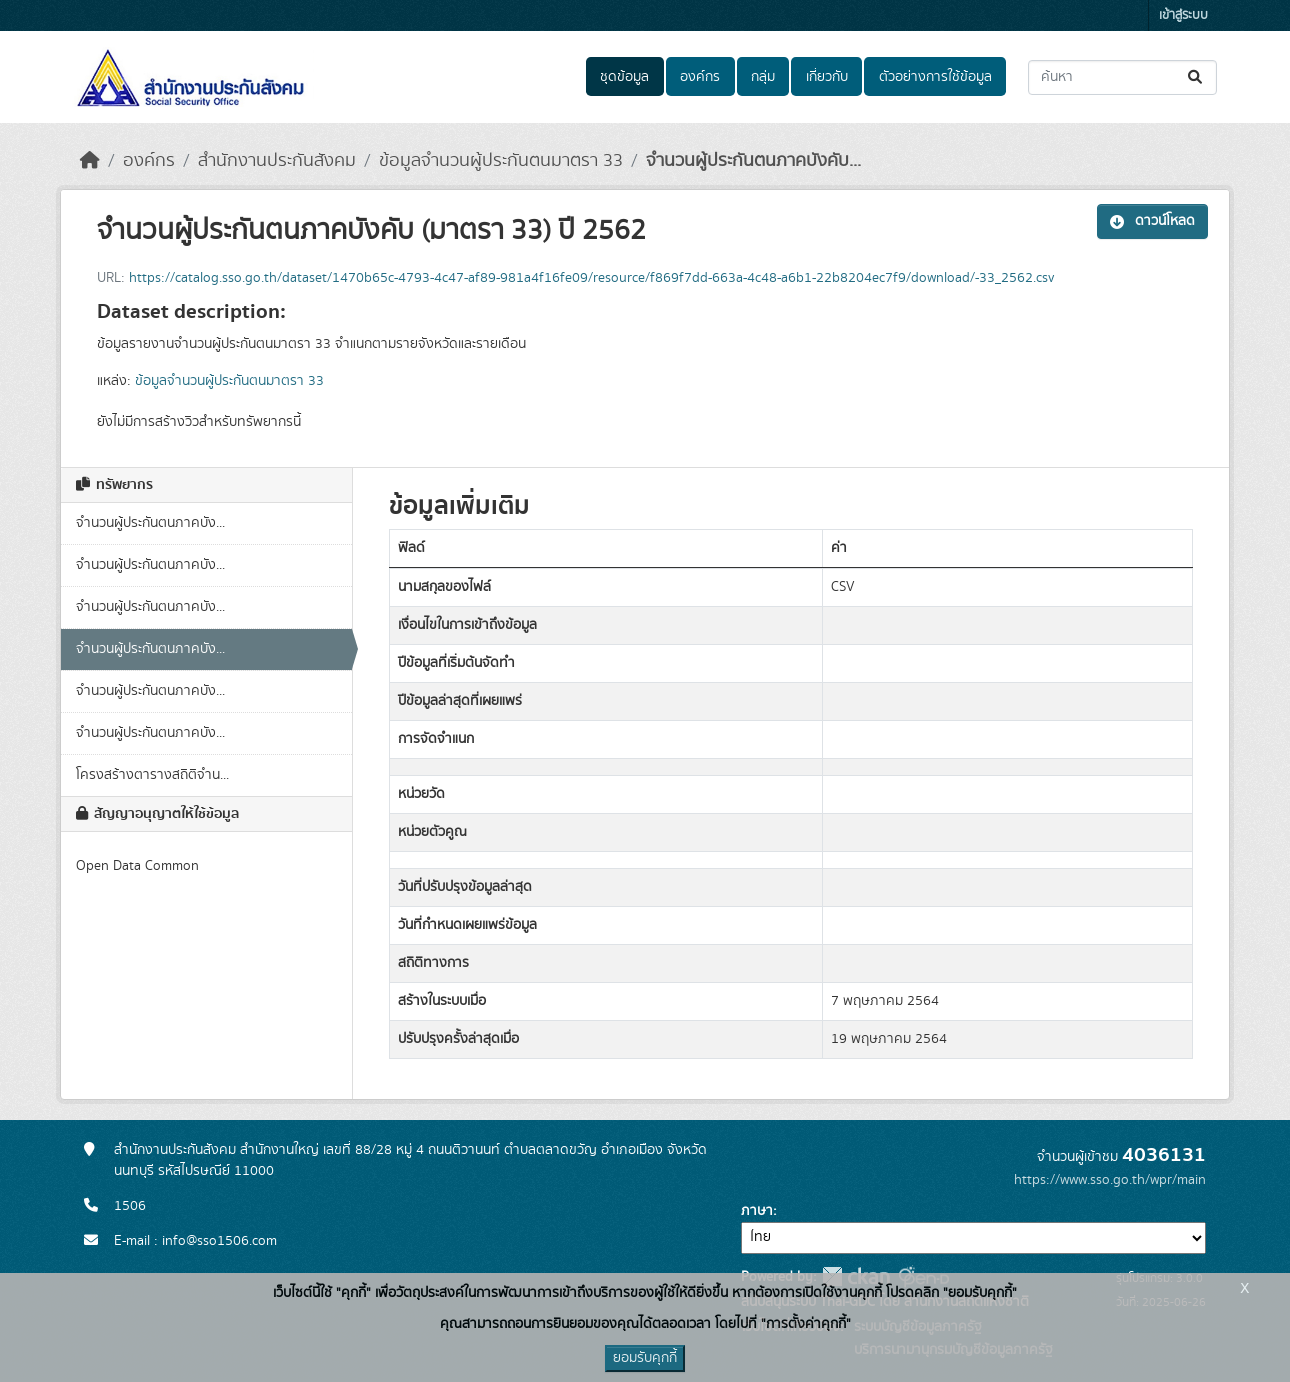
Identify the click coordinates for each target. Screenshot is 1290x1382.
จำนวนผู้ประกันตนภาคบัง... (150, 523)
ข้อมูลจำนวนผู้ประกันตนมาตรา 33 (501, 161)
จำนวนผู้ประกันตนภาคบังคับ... (753, 161)
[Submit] (1196, 77)
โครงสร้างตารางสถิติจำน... (152, 775)
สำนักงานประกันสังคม (277, 161)
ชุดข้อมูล (624, 77)
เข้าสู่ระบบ (1183, 15)
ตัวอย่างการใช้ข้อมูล (935, 77)
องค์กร (700, 77)
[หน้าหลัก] (90, 161)
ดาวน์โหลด (1152, 221)
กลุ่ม (763, 77)
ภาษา (757, 1211)
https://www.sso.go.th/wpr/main (1110, 1180)
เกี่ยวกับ (827, 77)
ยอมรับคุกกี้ (645, 1358)
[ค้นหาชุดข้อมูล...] (1122, 77)
